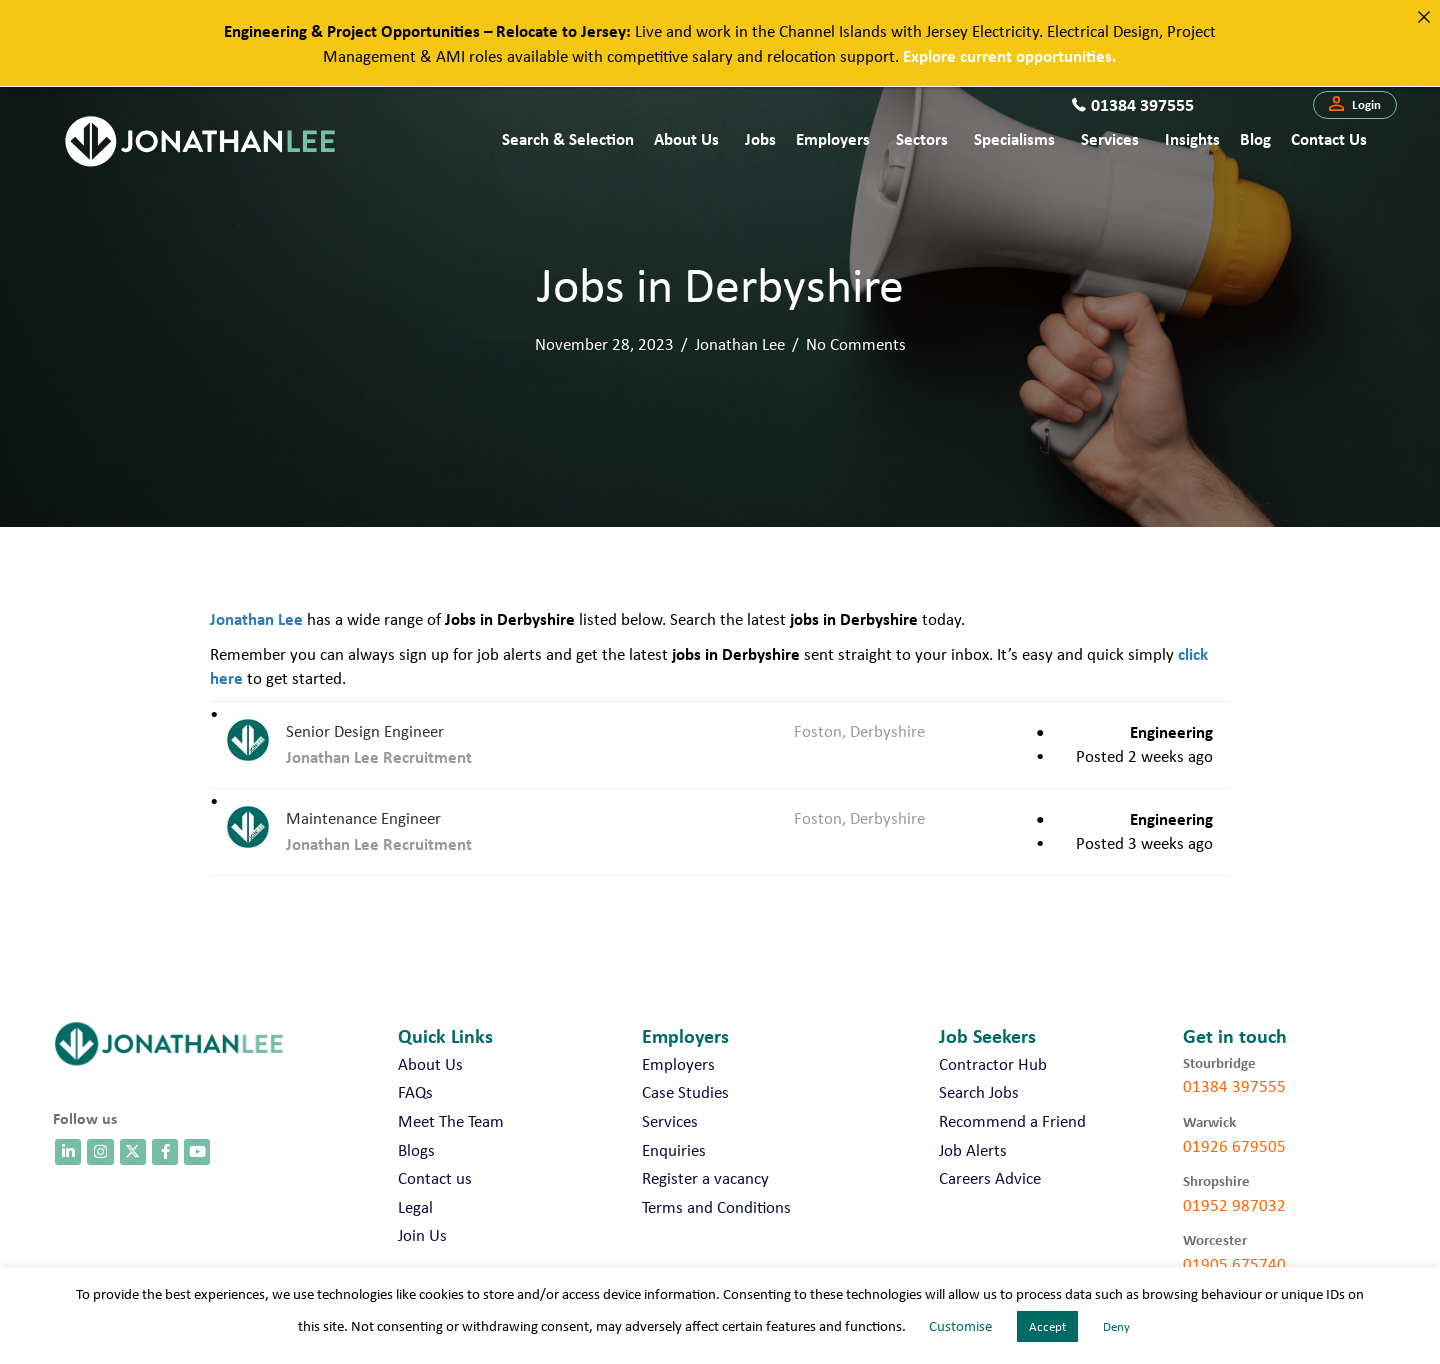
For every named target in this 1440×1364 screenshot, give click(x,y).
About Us (686, 138)
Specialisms (1014, 138)
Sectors (922, 138)
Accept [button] (1047, 1326)
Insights (1192, 138)
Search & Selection (568, 138)
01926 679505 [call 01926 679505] (1234, 1146)
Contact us (1329, 138)
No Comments (856, 344)
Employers (833, 138)
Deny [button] (1116, 1326)
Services (1110, 138)
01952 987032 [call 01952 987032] (1234, 1205)
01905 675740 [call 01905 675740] (1234, 1264)
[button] (1355, 105)
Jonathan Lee (740, 344)
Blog (1255, 138)
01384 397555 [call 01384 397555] (1234, 1086)
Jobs (760, 138)
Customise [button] (960, 1326)
